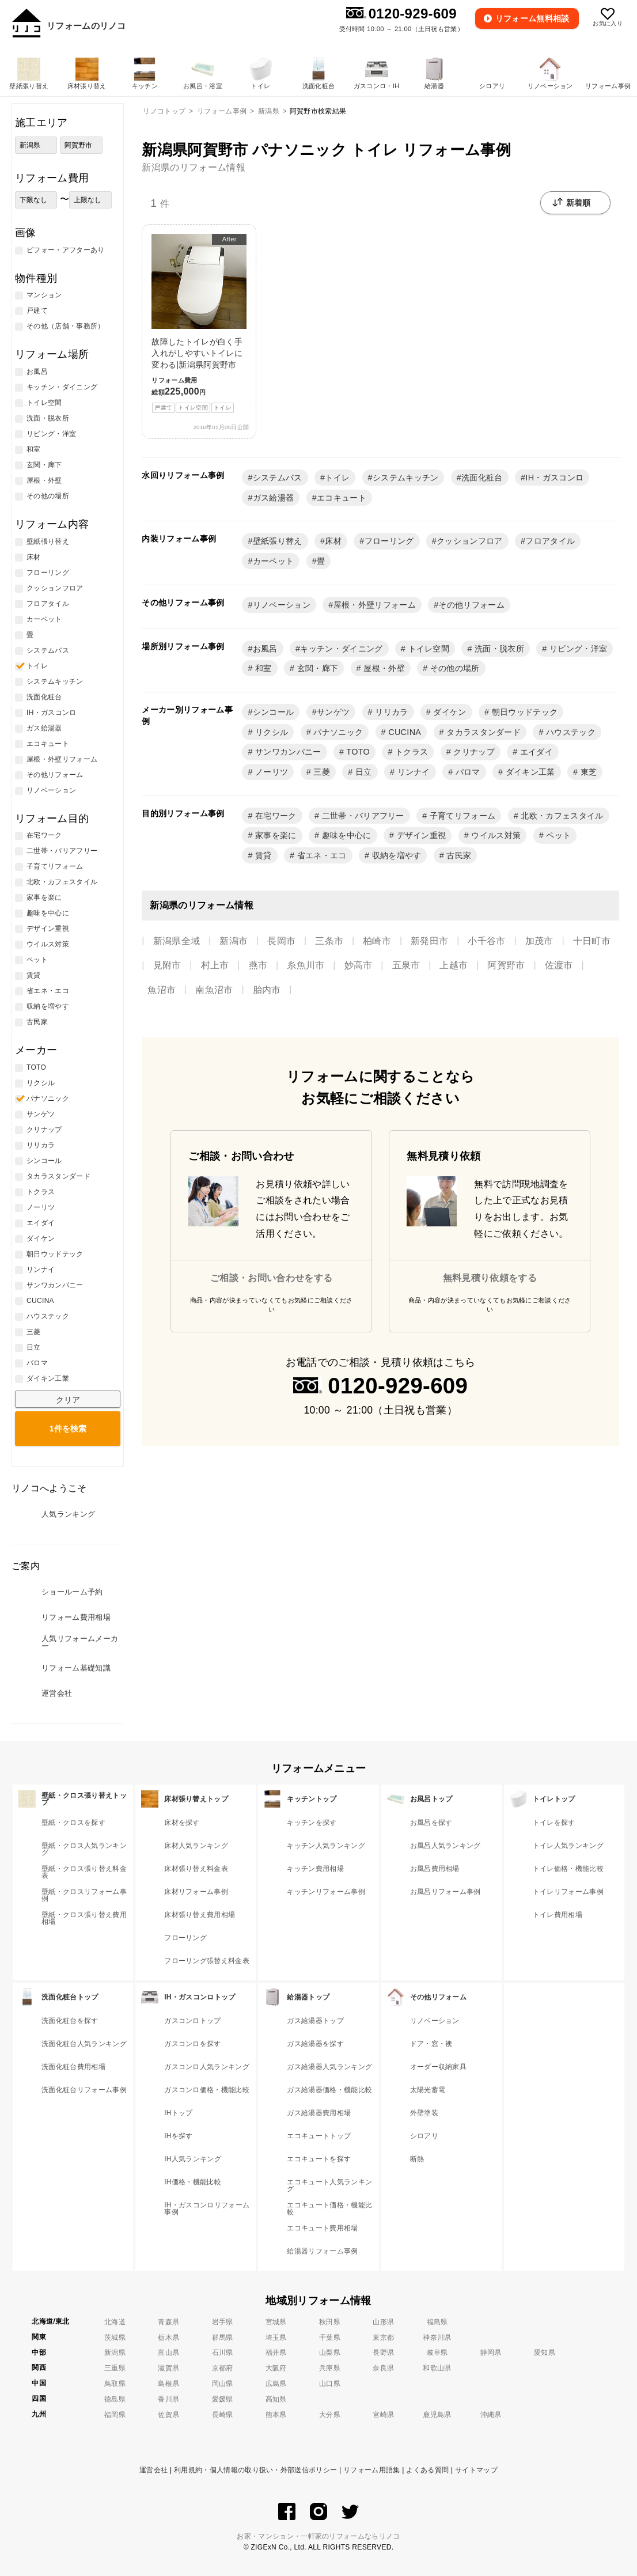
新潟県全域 (176, 941)
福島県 (437, 2322)
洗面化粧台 (482, 477)
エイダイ (535, 751)
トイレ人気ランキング (568, 1846)
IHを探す (178, 2136)
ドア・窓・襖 (431, 2044)
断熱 (417, 2159)
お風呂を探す (431, 1823)
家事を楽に (275, 835)
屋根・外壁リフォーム (374, 604)
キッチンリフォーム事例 (326, 1892)
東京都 (383, 2337)
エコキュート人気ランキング (329, 2185)
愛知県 (544, 2352)
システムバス (277, 477)
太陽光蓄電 (428, 2090)
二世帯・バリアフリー (361, 815)
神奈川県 (437, 2337)
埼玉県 (276, 2337)
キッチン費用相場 (315, 1869)
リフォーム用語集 (371, 2470)
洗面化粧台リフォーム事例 (84, 2090)
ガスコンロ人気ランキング (206, 2067)
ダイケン (449, 712)
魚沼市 (161, 990)
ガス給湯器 (273, 497)
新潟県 (115, 2352)
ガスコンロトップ (192, 2021)
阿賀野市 (506, 965)
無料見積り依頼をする (490, 1278)
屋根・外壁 (383, 668)
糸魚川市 (305, 965)
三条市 (329, 941)
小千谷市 (486, 941)
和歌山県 (437, 2368)
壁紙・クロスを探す (73, 1823)
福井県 (276, 2352)
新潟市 (233, 941)
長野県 (383, 2352)
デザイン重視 (420, 835)
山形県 (383, 2322)
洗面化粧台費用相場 (73, 2067)
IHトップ (178, 2113)
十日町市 (592, 941)
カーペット (273, 561)
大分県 (329, 2414)
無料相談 (533, 18)
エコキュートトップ (319, 2136)
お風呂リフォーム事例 (445, 1892)
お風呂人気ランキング (445, 1846)
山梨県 (329, 2352)
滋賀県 (168, 2368)
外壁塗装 (424, 2113)
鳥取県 (115, 2383)
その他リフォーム (471, 604)
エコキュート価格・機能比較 (329, 2208)
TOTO (357, 751)
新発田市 (429, 941)
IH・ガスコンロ (554, 477)
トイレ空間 (427, 648)
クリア (68, 1399)
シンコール (273, 712)
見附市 (167, 965)
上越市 (453, 965)
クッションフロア (470, 540)
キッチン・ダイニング (341, 648)
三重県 (115, 2368)
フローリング (389, 540)
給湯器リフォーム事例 (322, 2251)
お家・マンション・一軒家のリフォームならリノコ (318, 2536)
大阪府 (276, 2368)
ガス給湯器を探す (315, 2044)
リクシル (271, 732)
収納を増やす (395, 855)
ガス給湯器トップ (315, 2021)
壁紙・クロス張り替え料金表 (84, 1872)
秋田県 (329, 2322)
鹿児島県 (437, 2414)
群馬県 (222, 2337)
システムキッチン (406, 477)
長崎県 (222, 2414)
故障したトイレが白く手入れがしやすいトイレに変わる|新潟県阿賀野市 (199, 323)
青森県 (168, 2322)
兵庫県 (329, 2368)
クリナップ (473, 751)
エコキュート (341, 497)
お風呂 (265, 648)
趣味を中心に (345, 835)
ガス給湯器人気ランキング (329, 2067)
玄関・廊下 (316, 668)
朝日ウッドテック (523, 712)
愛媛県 (222, 2399)
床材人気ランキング (196, 1846)
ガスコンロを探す (192, 2044)
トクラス (411, 751)
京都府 (222, 2368)
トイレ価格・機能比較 (568, 1869)
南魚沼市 (214, 990)
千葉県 (329, 2337)
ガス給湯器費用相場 (319, 2113)
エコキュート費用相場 (322, 2228)
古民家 (457, 855)
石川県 (222, 2352)
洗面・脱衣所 (498, 648)
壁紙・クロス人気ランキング (84, 1849)
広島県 (276, 2383)
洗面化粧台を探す (69, 2021)
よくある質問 (427, 2470)
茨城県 (115, 2337)
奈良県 (383, 2368)
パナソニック (337, 732)
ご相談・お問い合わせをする (271, 1278)
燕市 (258, 965)
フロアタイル (550, 540)
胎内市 (267, 990)
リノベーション (281, 604)
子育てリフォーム (461, 815)
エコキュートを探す (319, 2159)
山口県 (329, 2383)
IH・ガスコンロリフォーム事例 (206, 2208)
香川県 (168, 2399)
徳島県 (115, 2399)
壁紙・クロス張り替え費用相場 (84, 1918)
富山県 (168, 2352)
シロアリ (424, 2136)
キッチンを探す (311, 1823)
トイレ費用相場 (557, 1915)
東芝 (587, 771)
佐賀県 (168, 2414)
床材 (333, 540)
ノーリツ (271, 771)
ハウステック (570, 732)
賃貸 (262, 855)
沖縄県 (491, 2414)
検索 (68, 1428)
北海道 (115, 2322)
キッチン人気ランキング (326, 1846)
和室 (262, 668)
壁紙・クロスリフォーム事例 (84, 1895)
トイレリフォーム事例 (568, 1892)
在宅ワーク (275, 815)
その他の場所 (453, 668)
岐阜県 (437, 2352)
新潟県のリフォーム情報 (193, 167)
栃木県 (168, 2337)
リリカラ (390, 712)
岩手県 (222, 2322)
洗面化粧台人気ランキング (84, 2044)
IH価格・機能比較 (192, 2182)
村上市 (215, 965)
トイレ (337, 477)
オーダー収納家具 (438, 2067)
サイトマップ (476, 2470)
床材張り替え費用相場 (199, 1915)
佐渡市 (559, 965)
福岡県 (115, 2414)
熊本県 (276, 2414)
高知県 (276, 2399)
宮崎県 (383, 2414)
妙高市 (358, 965)
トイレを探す (554, 1823)
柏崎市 (377, 941)
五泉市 (406, 965)
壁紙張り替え (277, 540)
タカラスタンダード (482, 732)
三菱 (320, 771)
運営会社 (153, 2470)
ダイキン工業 (529, 771)
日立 (362, 771)
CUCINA (403, 732)
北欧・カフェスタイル (561, 815)
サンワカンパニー (287, 751)
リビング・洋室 (577, 648)
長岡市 (281, 941)
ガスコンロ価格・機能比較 (206, 2090)
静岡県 (491, 2352)
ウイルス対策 (495, 835)
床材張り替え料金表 (196, 1869)
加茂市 (539, 941)
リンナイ (412, 771)
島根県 (168, 2383)
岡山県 (222, 2383)
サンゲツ (333, 712)
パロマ (466, 771)
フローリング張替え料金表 (206, 1961)
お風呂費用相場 (435, 1869)
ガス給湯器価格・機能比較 (329, 2090)
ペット (557, 835)
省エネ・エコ (320, 855)
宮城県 (276, 2322)
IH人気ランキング (192, 2159)
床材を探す (182, 1823)
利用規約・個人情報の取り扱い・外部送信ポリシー (255, 2470)
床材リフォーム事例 (196, 1892)
